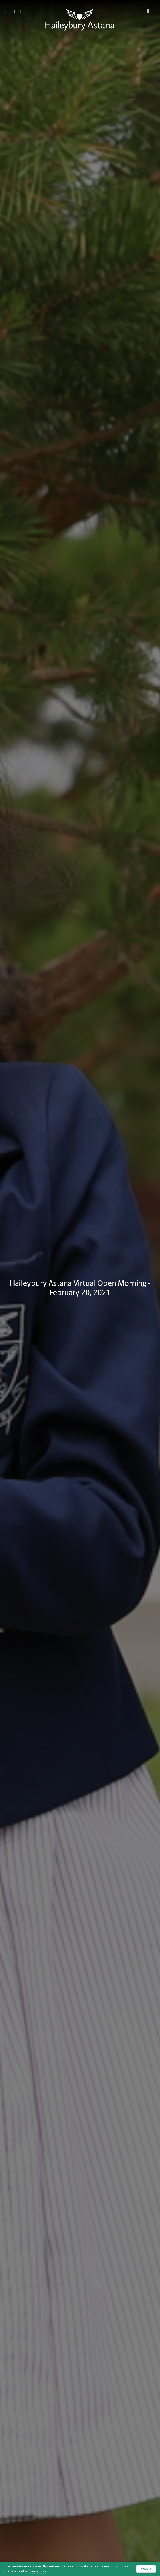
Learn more (38, 2571)
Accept (146, 2569)
